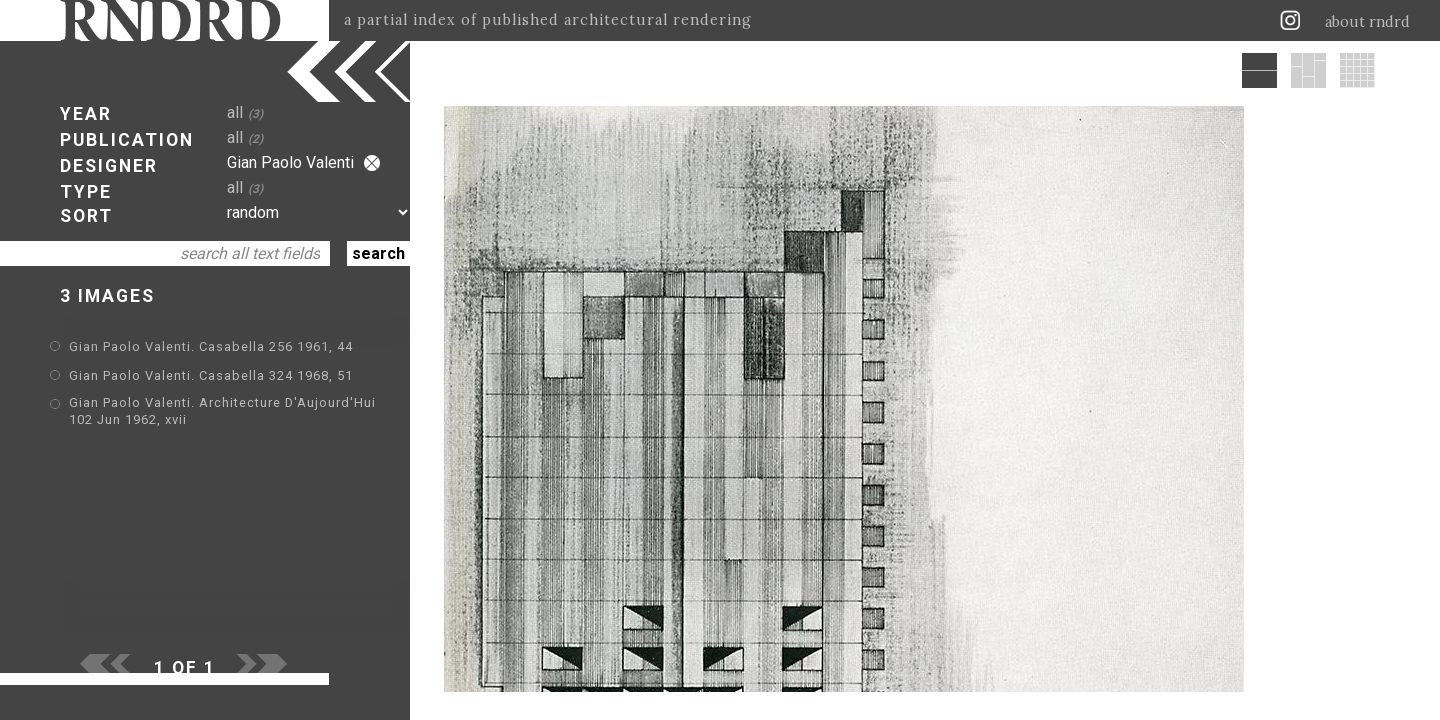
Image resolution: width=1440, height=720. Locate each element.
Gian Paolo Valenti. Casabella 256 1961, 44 (211, 346)
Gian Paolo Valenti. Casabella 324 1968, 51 (211, 375)
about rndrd (1367, 22)
